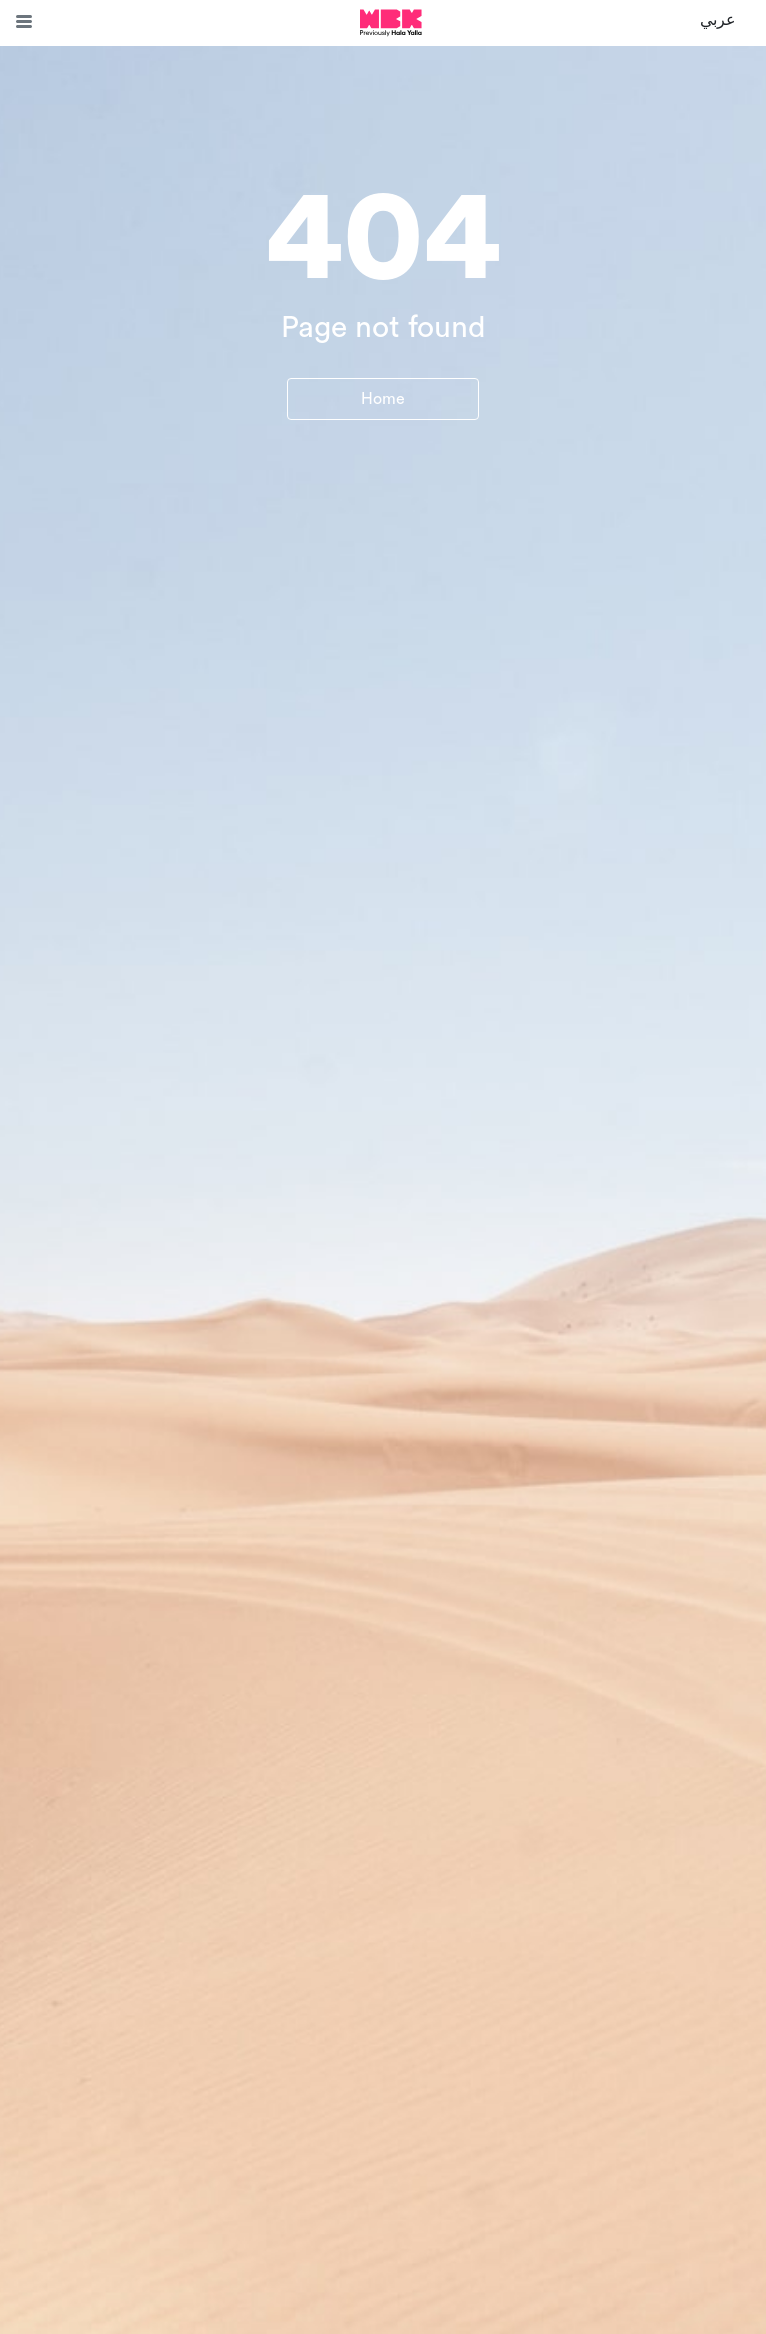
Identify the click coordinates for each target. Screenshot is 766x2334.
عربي (718, 20)
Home (383, 399)
